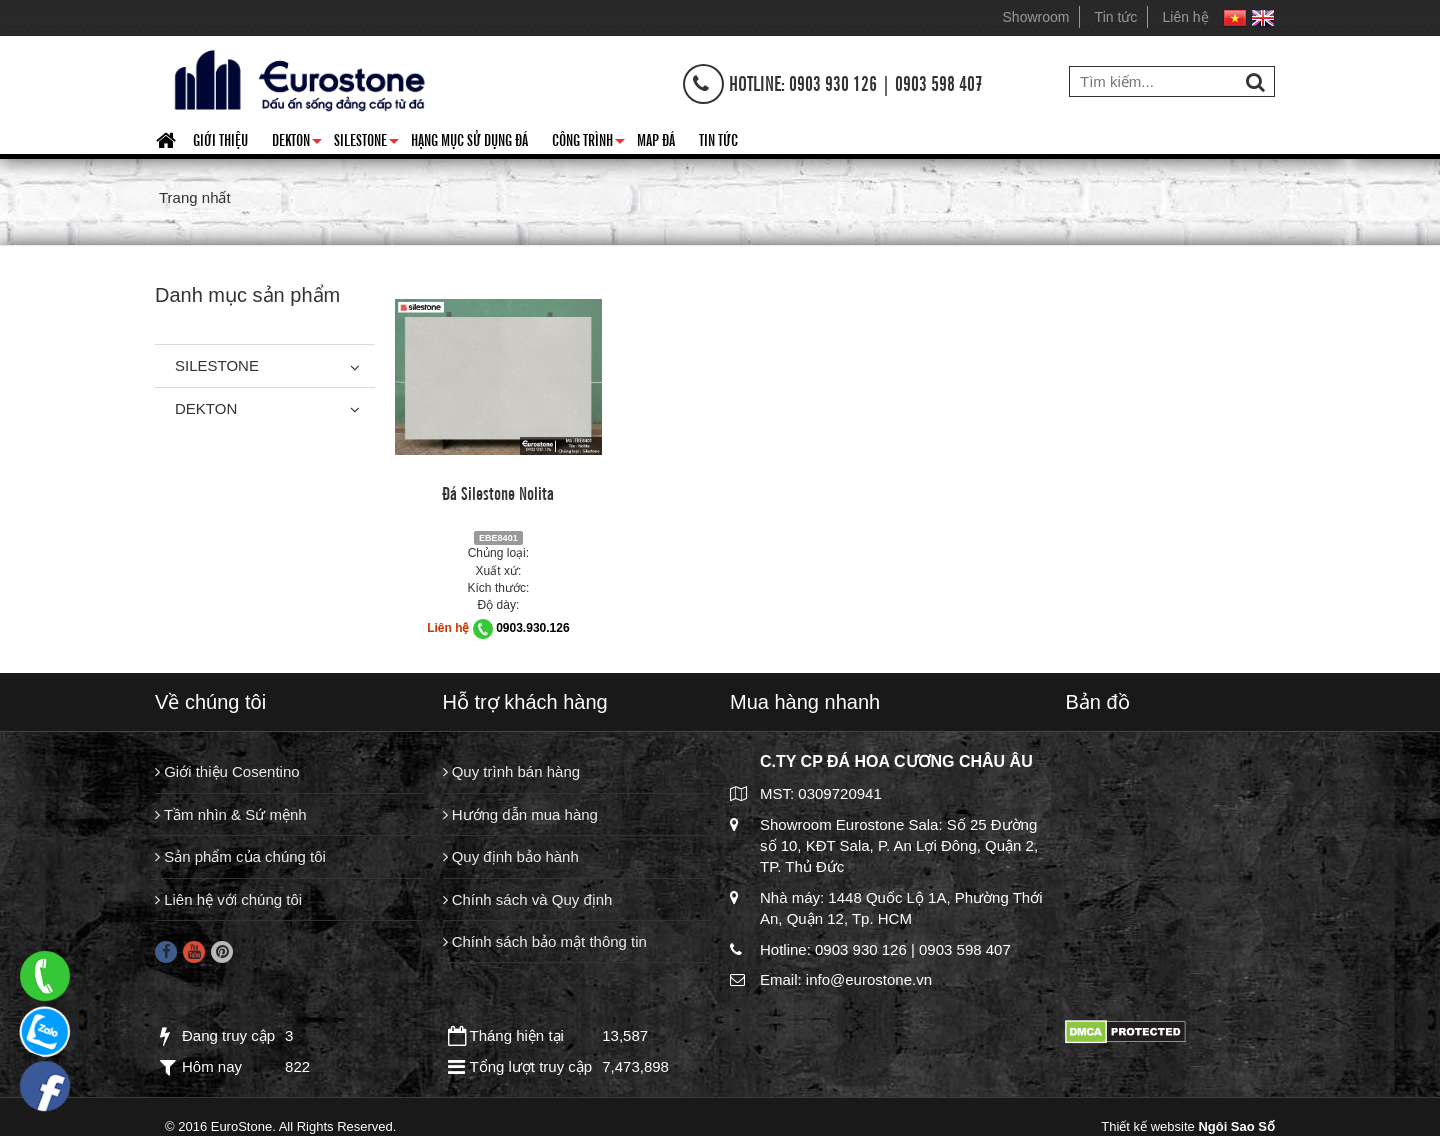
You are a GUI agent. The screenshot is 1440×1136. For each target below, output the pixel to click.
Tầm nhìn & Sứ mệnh (231, 814)
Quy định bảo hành (511, 856)
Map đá (656, 139)
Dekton (297, 143)
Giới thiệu (220, 139)
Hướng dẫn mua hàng (520, 814)
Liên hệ (1186, 17)
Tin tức (1116, 17)
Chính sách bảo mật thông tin (545, 941)
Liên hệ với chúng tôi (228, 899)
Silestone (366, 143)
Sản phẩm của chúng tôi (240, 856)
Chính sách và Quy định (528, 899)
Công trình (588, 143)
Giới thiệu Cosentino (227, 771)
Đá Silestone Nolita (498, 492)
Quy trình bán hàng (512, 771)
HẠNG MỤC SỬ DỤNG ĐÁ (469, 139)
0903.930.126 (532, 628)
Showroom (1036, 17)
